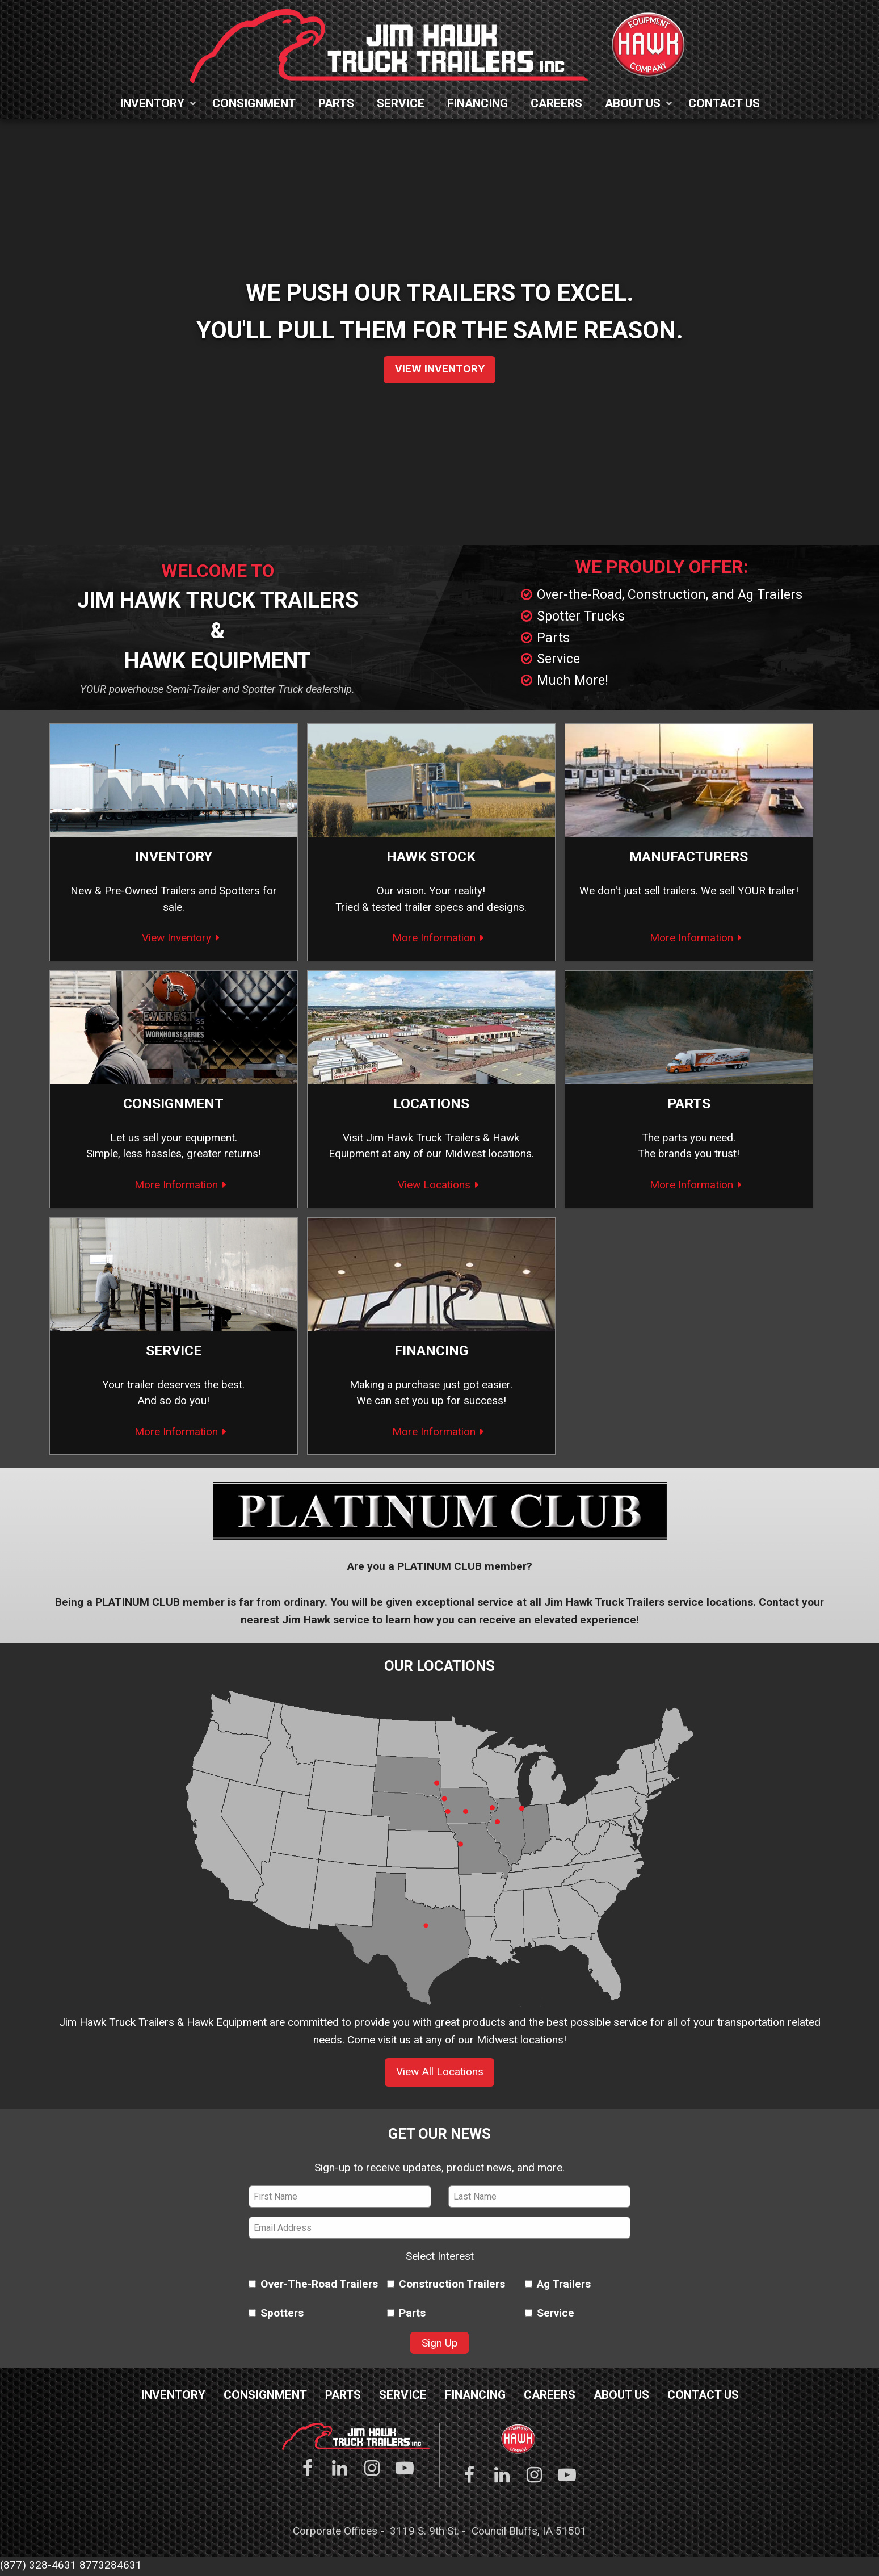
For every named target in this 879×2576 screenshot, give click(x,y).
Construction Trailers (440, 2286)
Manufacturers (688, 857)
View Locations (434, 1185)
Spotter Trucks (581, 616)
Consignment (254, 103)
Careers (556, 103)
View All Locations (439, 2073)
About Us (633, 103)
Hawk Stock (431, 857)
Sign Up (440, 2345)
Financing (477, 103)
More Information (434, 938)
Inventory (152, 103)
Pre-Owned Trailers (150, 891)
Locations (431, 1104)
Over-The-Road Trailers (301, 2286)
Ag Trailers (558, 2286)
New (80, 891)
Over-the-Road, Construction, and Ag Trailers (669, 594)
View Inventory (440, 368)
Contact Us (724, 103)
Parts (336, 103)
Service (400, 103)
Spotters (239, 891)
